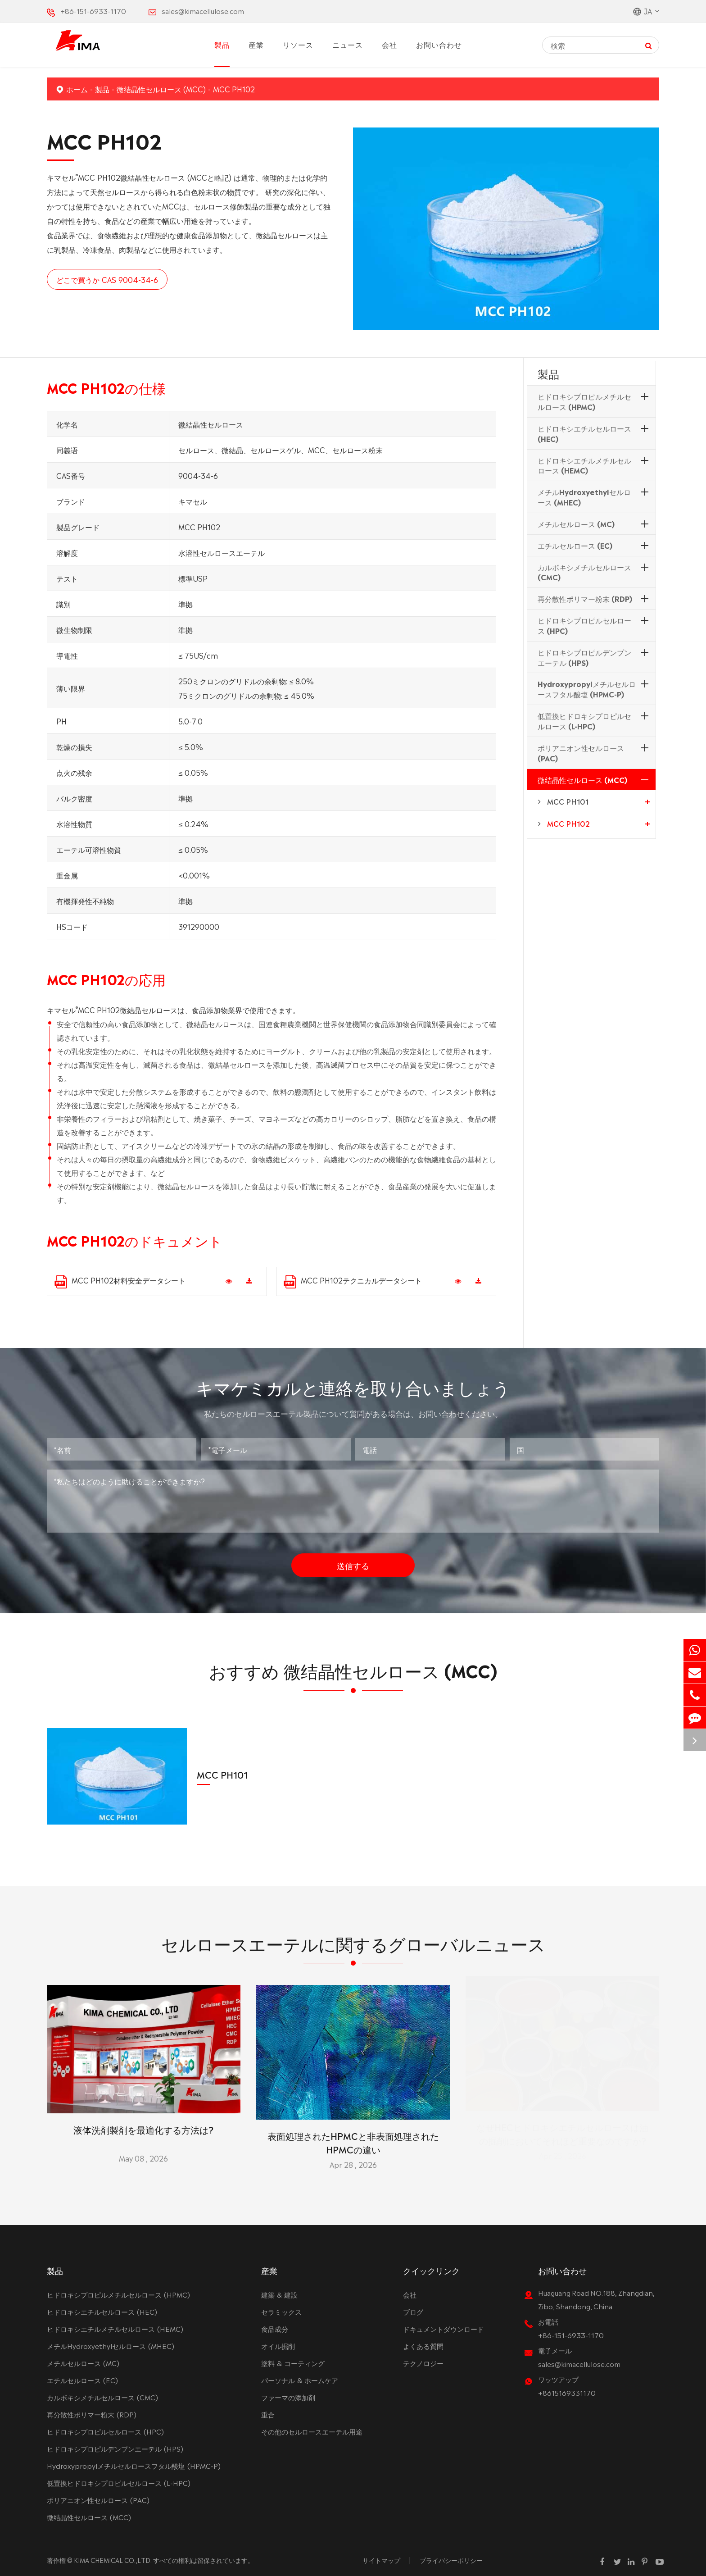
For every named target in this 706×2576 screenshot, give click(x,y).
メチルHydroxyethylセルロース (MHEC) (584, 496)
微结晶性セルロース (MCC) (161, 88)
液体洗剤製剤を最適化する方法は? (143, 2122)
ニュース (347, 44)
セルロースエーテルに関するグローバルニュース (353, 1949)
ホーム (77, 88)
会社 (389, 44)
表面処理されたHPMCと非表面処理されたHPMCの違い (353, 2135)
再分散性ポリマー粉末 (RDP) (585, 598)
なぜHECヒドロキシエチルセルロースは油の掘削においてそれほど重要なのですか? (562, 2135)
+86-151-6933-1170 (93, 10)
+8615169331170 (567, 2392)
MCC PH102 (234, 88)
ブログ (413, 2311)
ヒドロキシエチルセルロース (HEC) (584, 433)
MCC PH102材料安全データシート (120, 1281)
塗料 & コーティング (293, 2363)
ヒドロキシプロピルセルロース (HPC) (584, 625)
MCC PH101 (567, 801)
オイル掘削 (278, 2345)
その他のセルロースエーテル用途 (311, 2431)
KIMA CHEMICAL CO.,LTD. (113, 2559)
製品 (222, 44)
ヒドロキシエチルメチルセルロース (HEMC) (584, 465)
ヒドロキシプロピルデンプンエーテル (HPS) (584, 657)
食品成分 (274, 2328)
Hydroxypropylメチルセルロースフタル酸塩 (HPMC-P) (587, 688)
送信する (353, 1559)
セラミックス (281, 2311)
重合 (268, 2414)
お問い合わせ (439, 44)
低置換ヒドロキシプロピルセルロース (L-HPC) (584, 720)
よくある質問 (423, 2345)
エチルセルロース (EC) (575, 545)
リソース (298, 44)
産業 (256, 44)
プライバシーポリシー (451, 2559)
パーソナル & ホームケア (299, 2380)
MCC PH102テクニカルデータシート (353, 1281)
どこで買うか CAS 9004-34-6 (107, 279)
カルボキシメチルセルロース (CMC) (584, 572)
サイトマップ (381, 2559)
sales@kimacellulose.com (203, 10)
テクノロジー (423, 2363)
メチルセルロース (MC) (576, 523)
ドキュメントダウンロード (443, 2328)
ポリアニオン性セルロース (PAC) (581, 752)
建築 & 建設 (279, 2294)
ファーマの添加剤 (288, 2397)
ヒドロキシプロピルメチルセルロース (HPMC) (584, 401)
